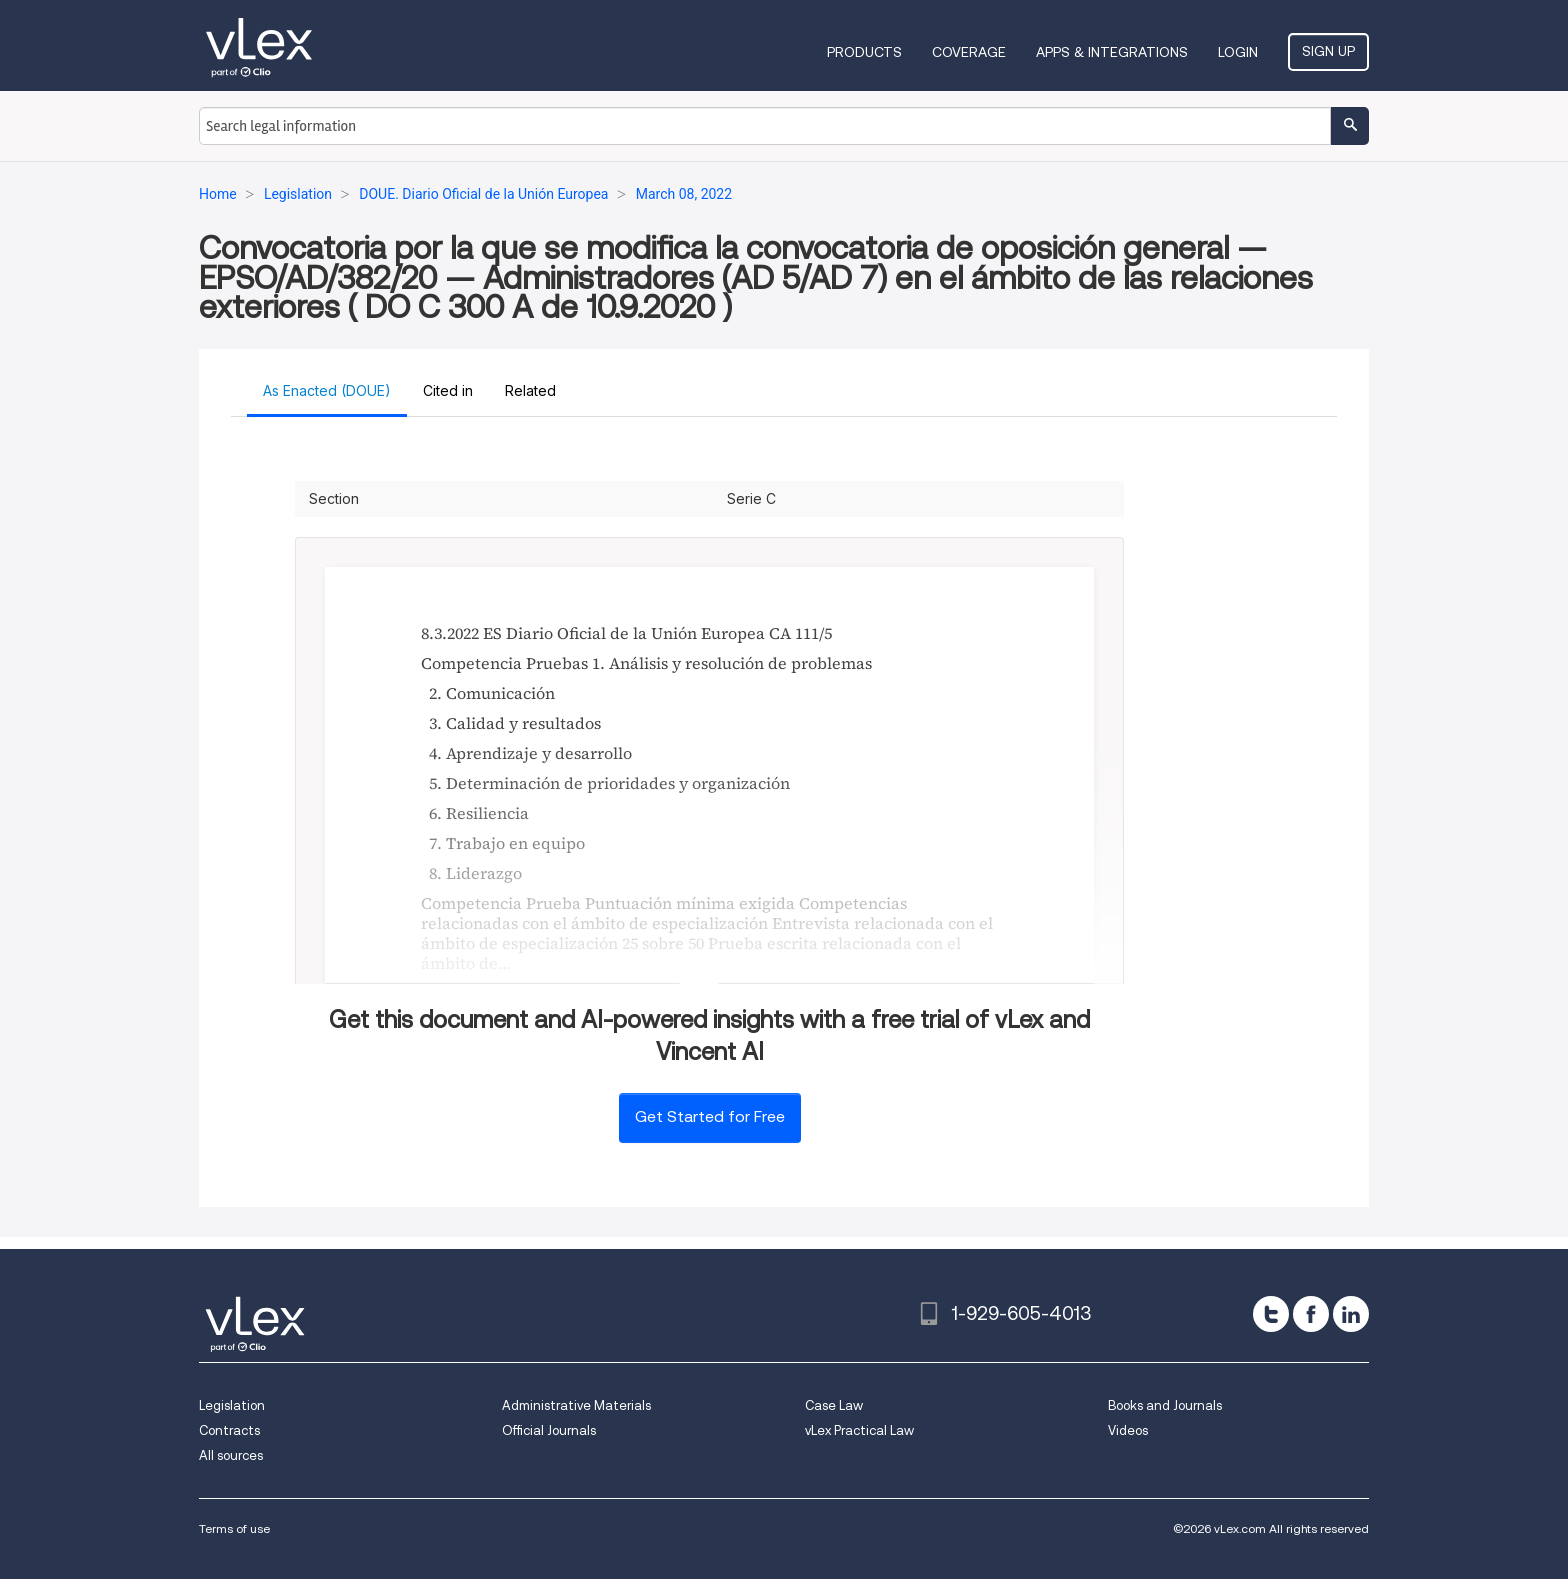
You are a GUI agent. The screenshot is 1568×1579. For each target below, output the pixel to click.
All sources (231, 1455)
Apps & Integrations (1112, 52)
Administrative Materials (576, 1405)
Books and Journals (1165, 1405)
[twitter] (1271, 1314)
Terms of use (234, 1528)
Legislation (232, 1405)
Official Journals (549, 1430)
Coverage (969, 52)
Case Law (834, 1405)
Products (864, 52)
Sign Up (1328, 51)
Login (1238, 52)
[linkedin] (1351, 1314)
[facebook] (1311, 1314)
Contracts (229, 1430)
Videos (1128, 1430)
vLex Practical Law (859, 1430)
